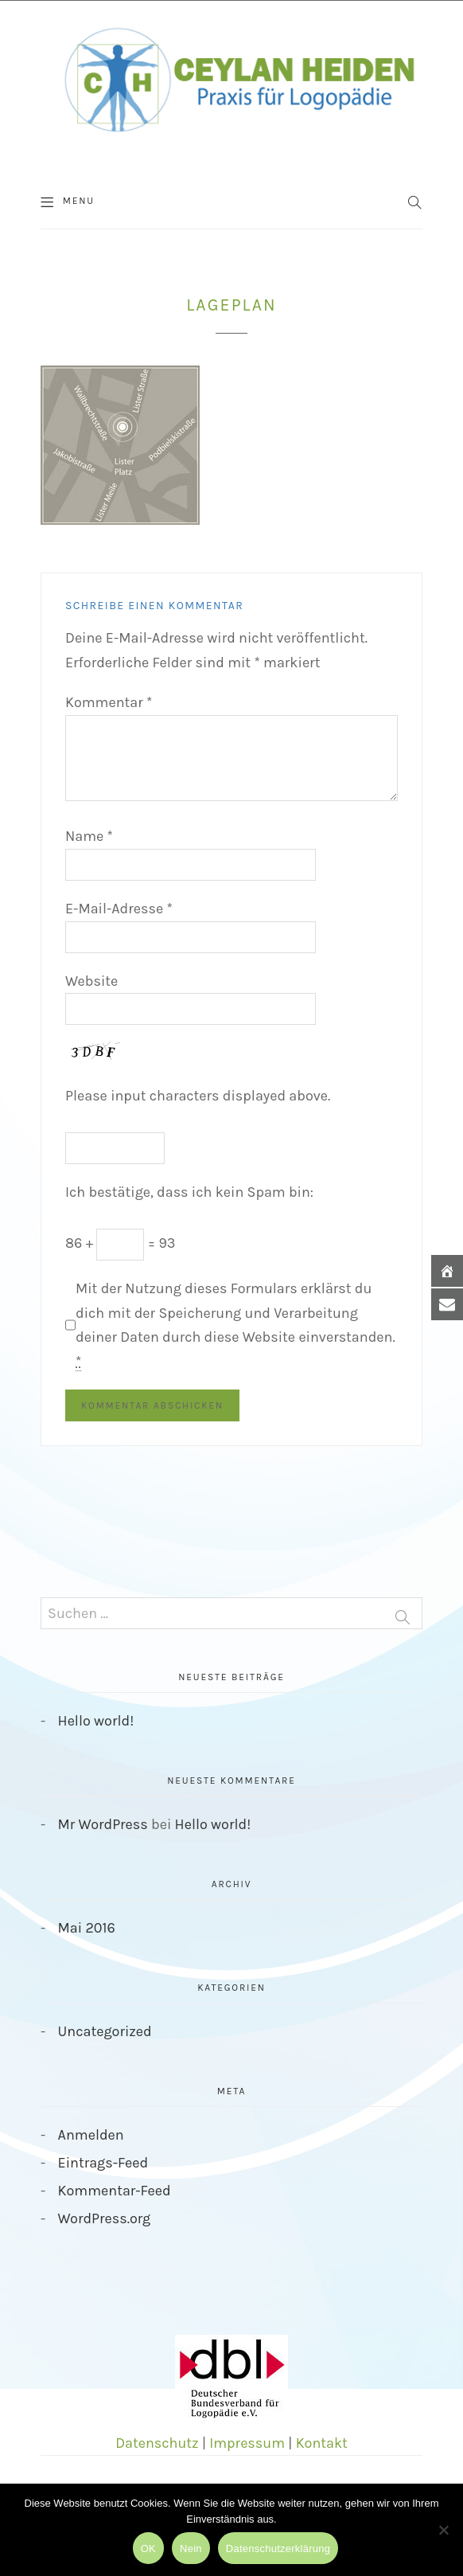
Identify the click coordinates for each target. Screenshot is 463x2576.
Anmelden (91, 2135)
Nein (191, 2549)
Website (91, 981)
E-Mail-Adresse (119, 908)
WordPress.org (104, 2218)
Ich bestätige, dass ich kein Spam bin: (189, 1192)
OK (148, 2549)
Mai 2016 (86, 1928)
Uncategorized (105, 2031)
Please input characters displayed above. (197, 1095)
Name (89, 836)
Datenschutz (156, 2443)
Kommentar (108, 702)
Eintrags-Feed (103, 2162)
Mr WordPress (103, 1824)
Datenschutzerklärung (278, 2549)
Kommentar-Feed (114, 2190)
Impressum (247, 2443)
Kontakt (322, 2443)
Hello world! (96, 1721)
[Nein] (443, 2530)
